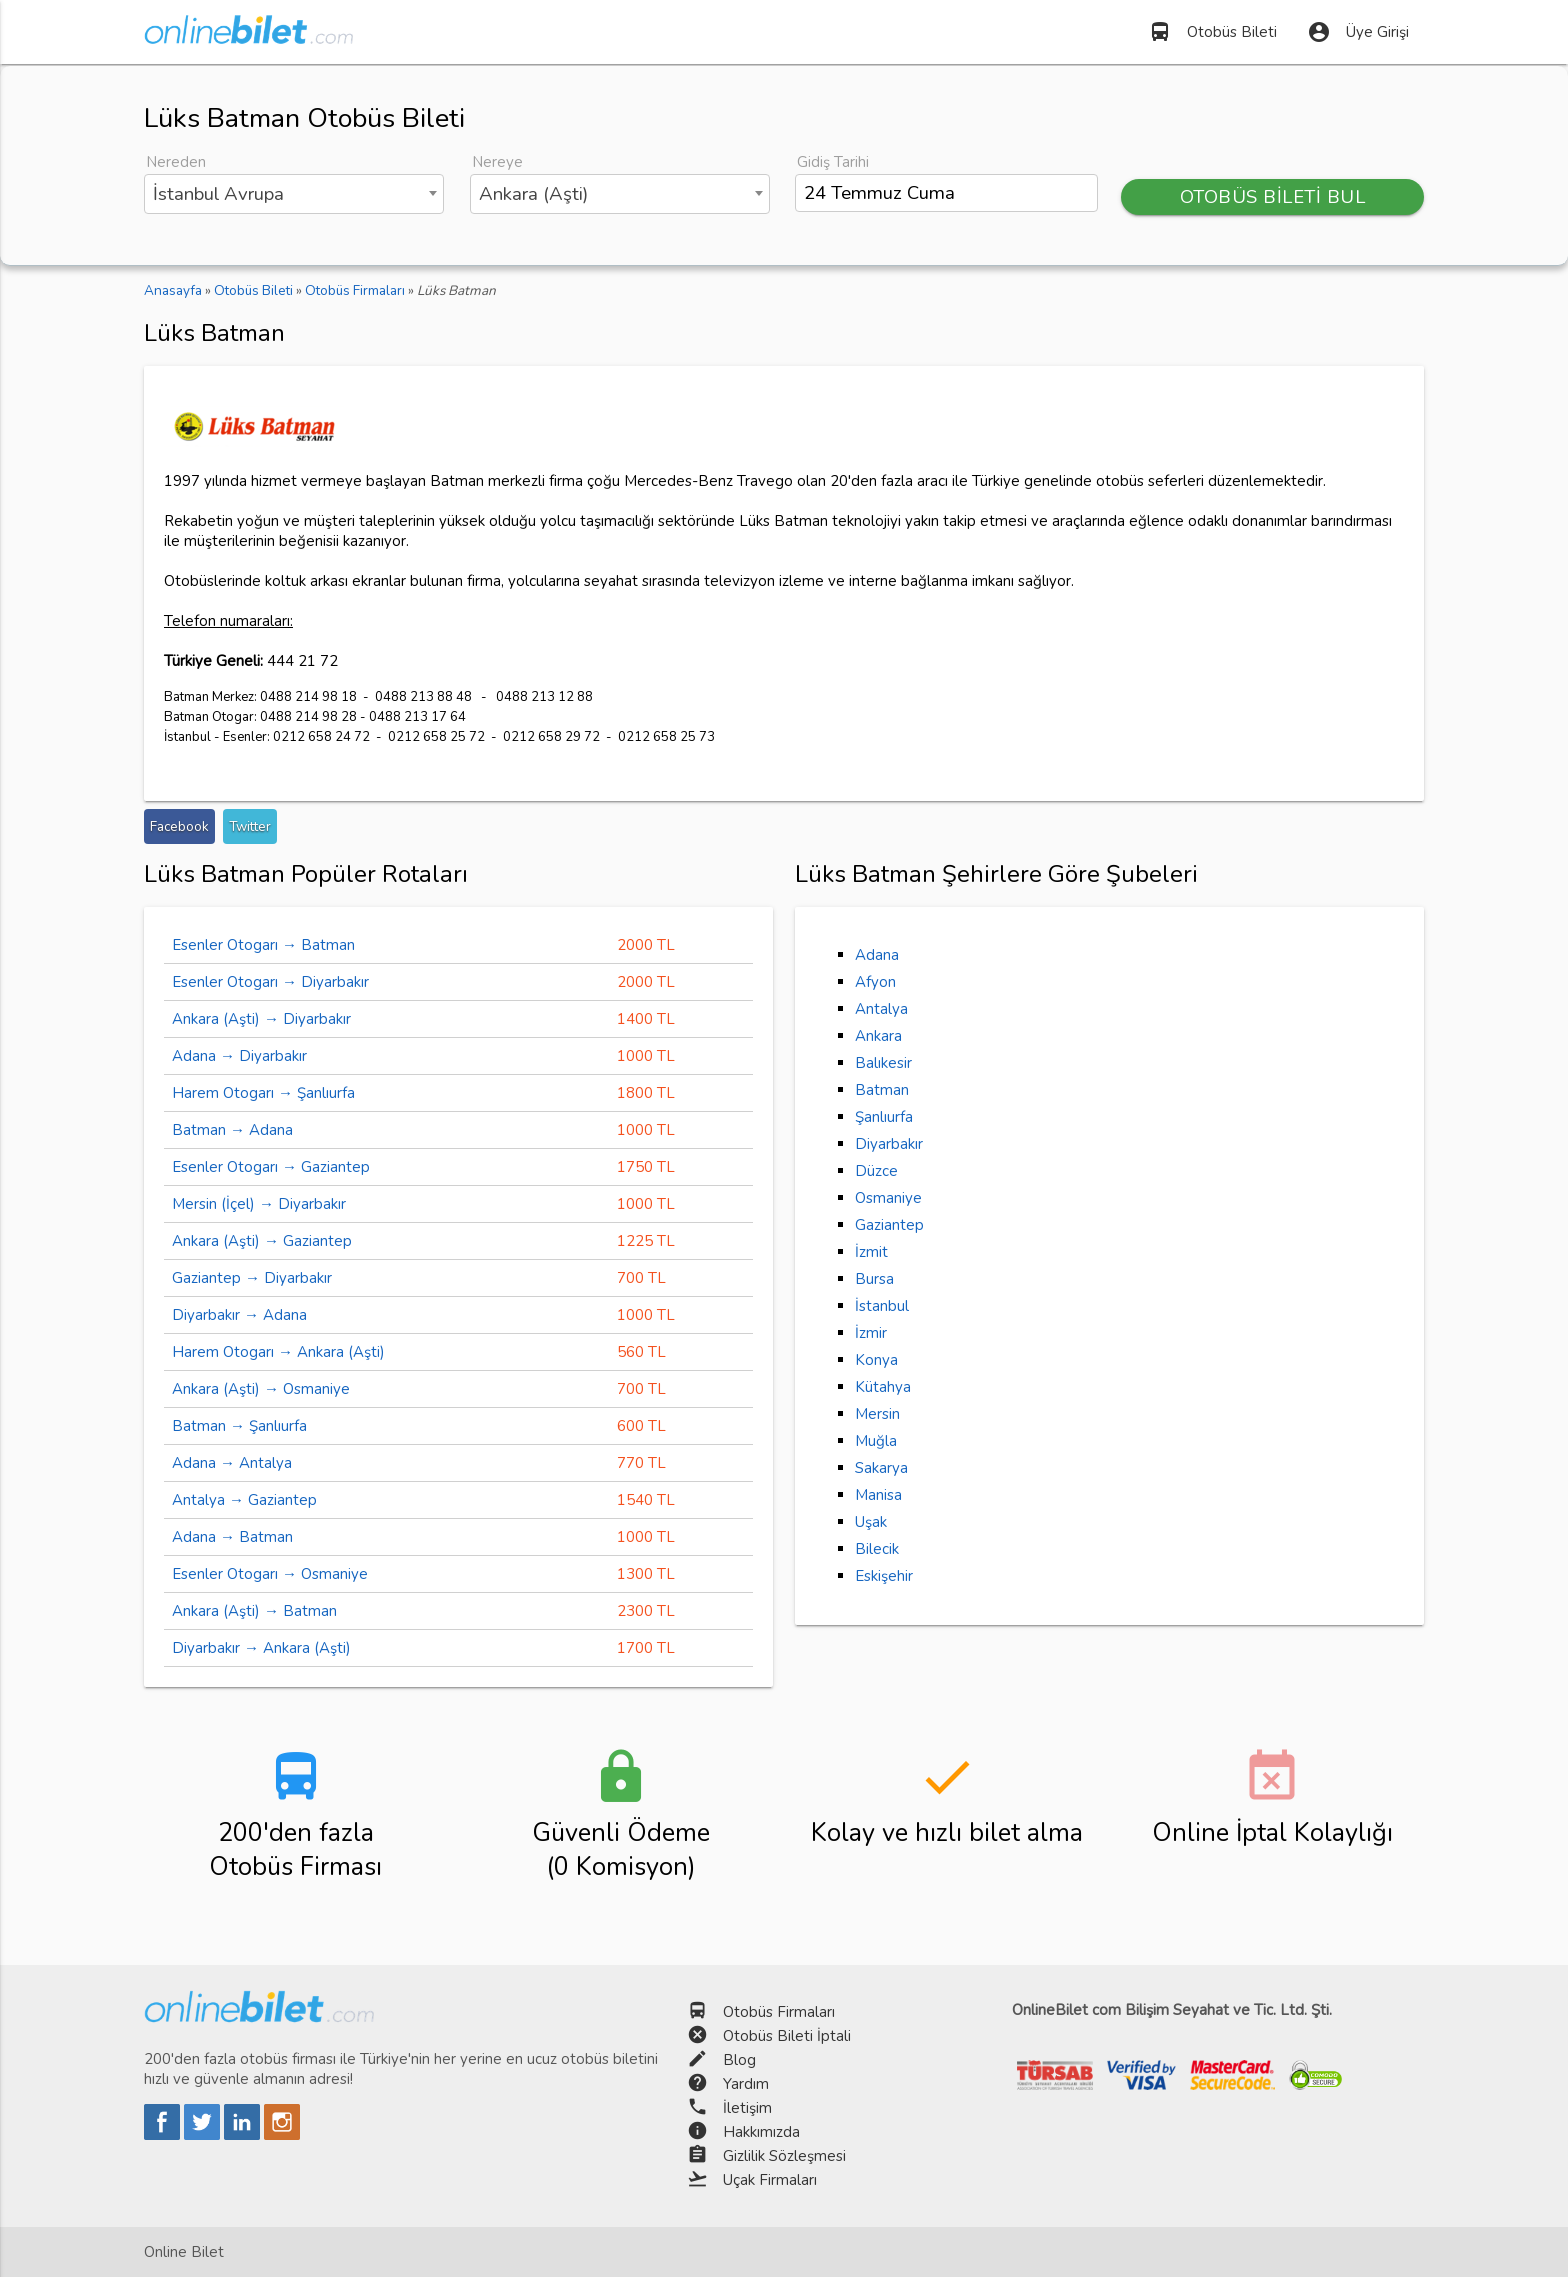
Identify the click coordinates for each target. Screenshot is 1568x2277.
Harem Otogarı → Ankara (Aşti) (278, 1352)
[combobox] (294, 194)
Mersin (877, 1414)
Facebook (179, 826)
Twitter (250, 826)
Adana (877, 955)
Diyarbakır (889, 1144)
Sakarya (881, 1468)
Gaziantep (889, 1225)
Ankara (878, 1036)
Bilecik (877, 1549)
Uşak (871, 1522)
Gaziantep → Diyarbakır (252, 1278)
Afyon (875, 982)
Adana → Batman (232, 1537)
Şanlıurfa (884, 1117)
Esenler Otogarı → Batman (263, 945)
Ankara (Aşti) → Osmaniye (261, 1389)
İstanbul (882, 1306)
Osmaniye (888, 1198)
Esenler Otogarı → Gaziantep (271, 1167)
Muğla (876, 1441)
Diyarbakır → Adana (239, 1315)
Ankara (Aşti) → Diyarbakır (261, 1019)
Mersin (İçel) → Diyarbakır (259, 1204)
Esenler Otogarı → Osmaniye (270, 1574)
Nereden (176, 162)
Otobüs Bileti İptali (787, 2036)
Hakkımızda (761, 2132)
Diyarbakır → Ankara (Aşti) (261, 1648)
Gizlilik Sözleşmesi (784, 2156)
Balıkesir (883, 1063)
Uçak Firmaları (770, 2180)
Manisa (878, 1495)
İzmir (871, 1333)
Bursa (874, 1279)
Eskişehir (884, 1576)
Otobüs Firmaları (779, 2012)
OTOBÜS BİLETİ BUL (1273, 197)
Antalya (881, 1009)
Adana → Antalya (232, 1463)
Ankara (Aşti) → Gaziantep (262, 1241)
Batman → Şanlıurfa (239, 1426)
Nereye (497, 162)
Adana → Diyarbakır (239, 1056)
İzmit (871, 1252)
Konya (876, 1360)
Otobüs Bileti (1212, 32)
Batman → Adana (232, 1130)
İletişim (747, 2108)
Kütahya (883, 1387)
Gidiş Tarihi (833, 162)
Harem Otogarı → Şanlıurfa (263, 1093)
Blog (739, 2060)
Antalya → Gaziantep (244, 1500)
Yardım (746, 2084)
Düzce (876, 1171)
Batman (882, 1090)
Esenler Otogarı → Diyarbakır (270, 982)
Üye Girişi (1358, 32)
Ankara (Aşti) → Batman (254, 1611)
